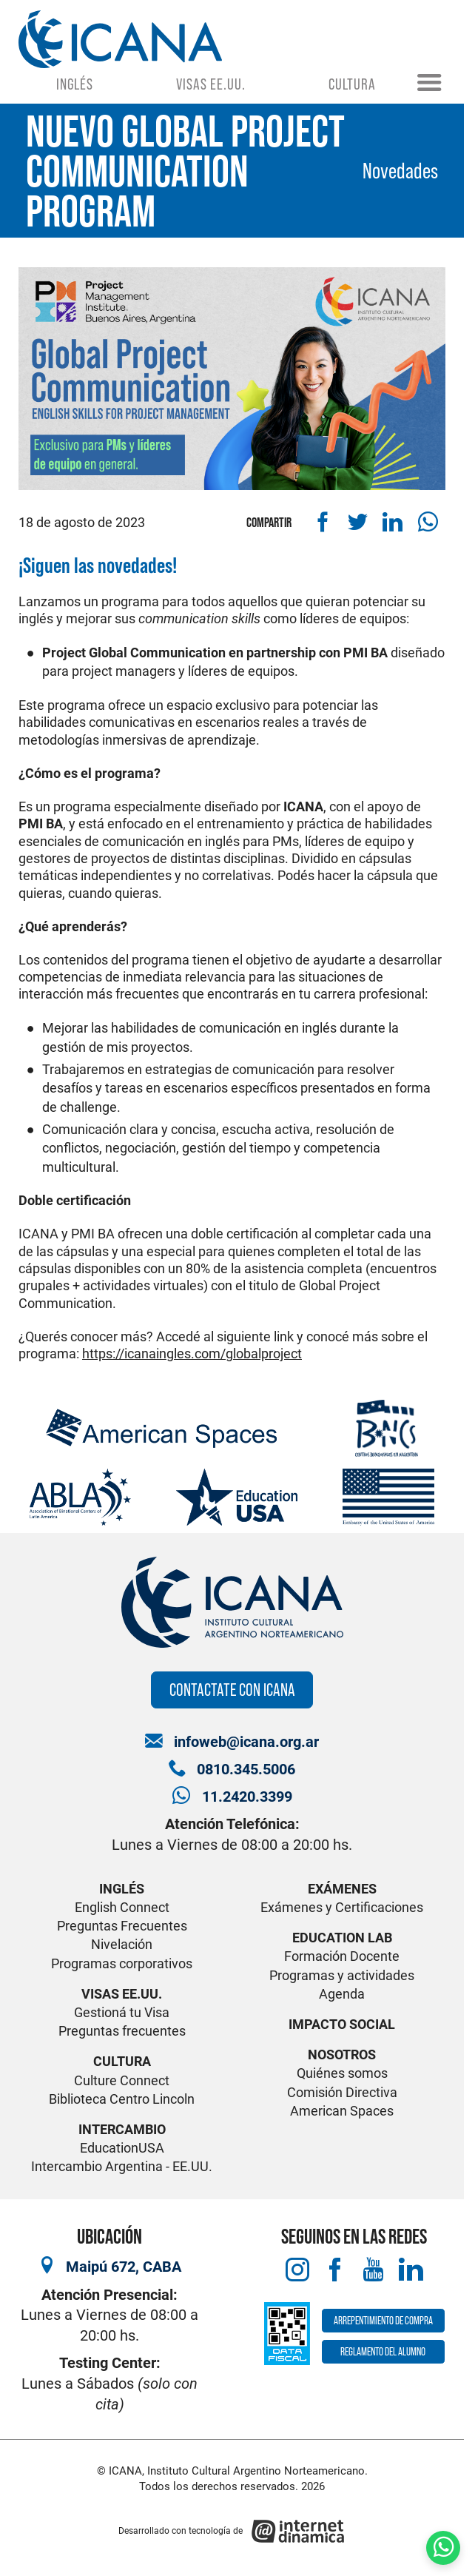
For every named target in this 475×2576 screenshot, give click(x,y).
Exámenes (342, 1888)
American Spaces (342, 2111)
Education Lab (342, 1937)
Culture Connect (121, 2080)
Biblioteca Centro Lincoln (122, 2099)
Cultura (352, 84)
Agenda (342, 1994)
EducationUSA (122, 2148)
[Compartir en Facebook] (323, 522)
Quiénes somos (342, 2073)
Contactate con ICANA (232, 1690)
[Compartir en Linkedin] (392, 522)
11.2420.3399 (247, 1796)
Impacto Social (342, 2024)
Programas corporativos (121, 1963)
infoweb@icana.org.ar (246, 1742)
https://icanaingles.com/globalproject (192, 1353)
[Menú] (429, 84)
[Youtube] (373, 2270)
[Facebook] (335, 2270)
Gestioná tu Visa (121, 2012)
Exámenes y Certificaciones (341, 1907)
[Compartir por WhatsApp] (428, 522)
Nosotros (342, 2054)
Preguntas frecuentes (122, 2031)
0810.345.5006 (246, 1769)
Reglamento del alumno (382, 2351)
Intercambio (122, 2129)
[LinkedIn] (411, 2270)
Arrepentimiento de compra (383, 2320)
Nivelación (121, 1944)
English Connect (122, 1907)
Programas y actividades (341, 1975)
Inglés (74, 84)
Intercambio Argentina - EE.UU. (121, 2166)
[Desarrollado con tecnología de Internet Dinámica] (231, 2531)
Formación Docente (342, 1956)
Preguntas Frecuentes (122, 1925)
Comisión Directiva (342, 2092)
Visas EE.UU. (211, 84)
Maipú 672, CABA (123, 2266)
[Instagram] (298, 2270)
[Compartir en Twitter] (357, 522)
